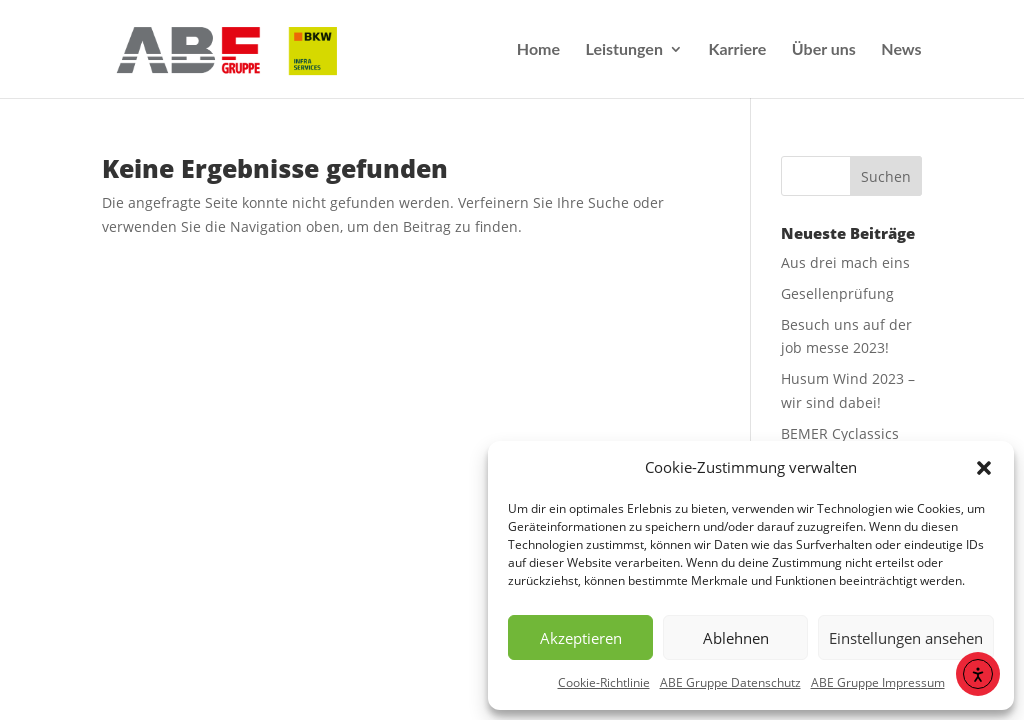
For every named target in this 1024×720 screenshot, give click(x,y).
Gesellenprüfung (837, 293)
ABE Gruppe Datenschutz (730, 682)
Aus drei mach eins (845, 262)
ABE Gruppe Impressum (878, 682)
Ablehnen (736, 638)
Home (538, 50)
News (901, 50)
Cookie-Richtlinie (604, 682)
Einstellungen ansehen (906, 638)
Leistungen (624, 50)
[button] (984, 468)
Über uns (824, 50)
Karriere (737, 50)
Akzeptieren (581, 638)
